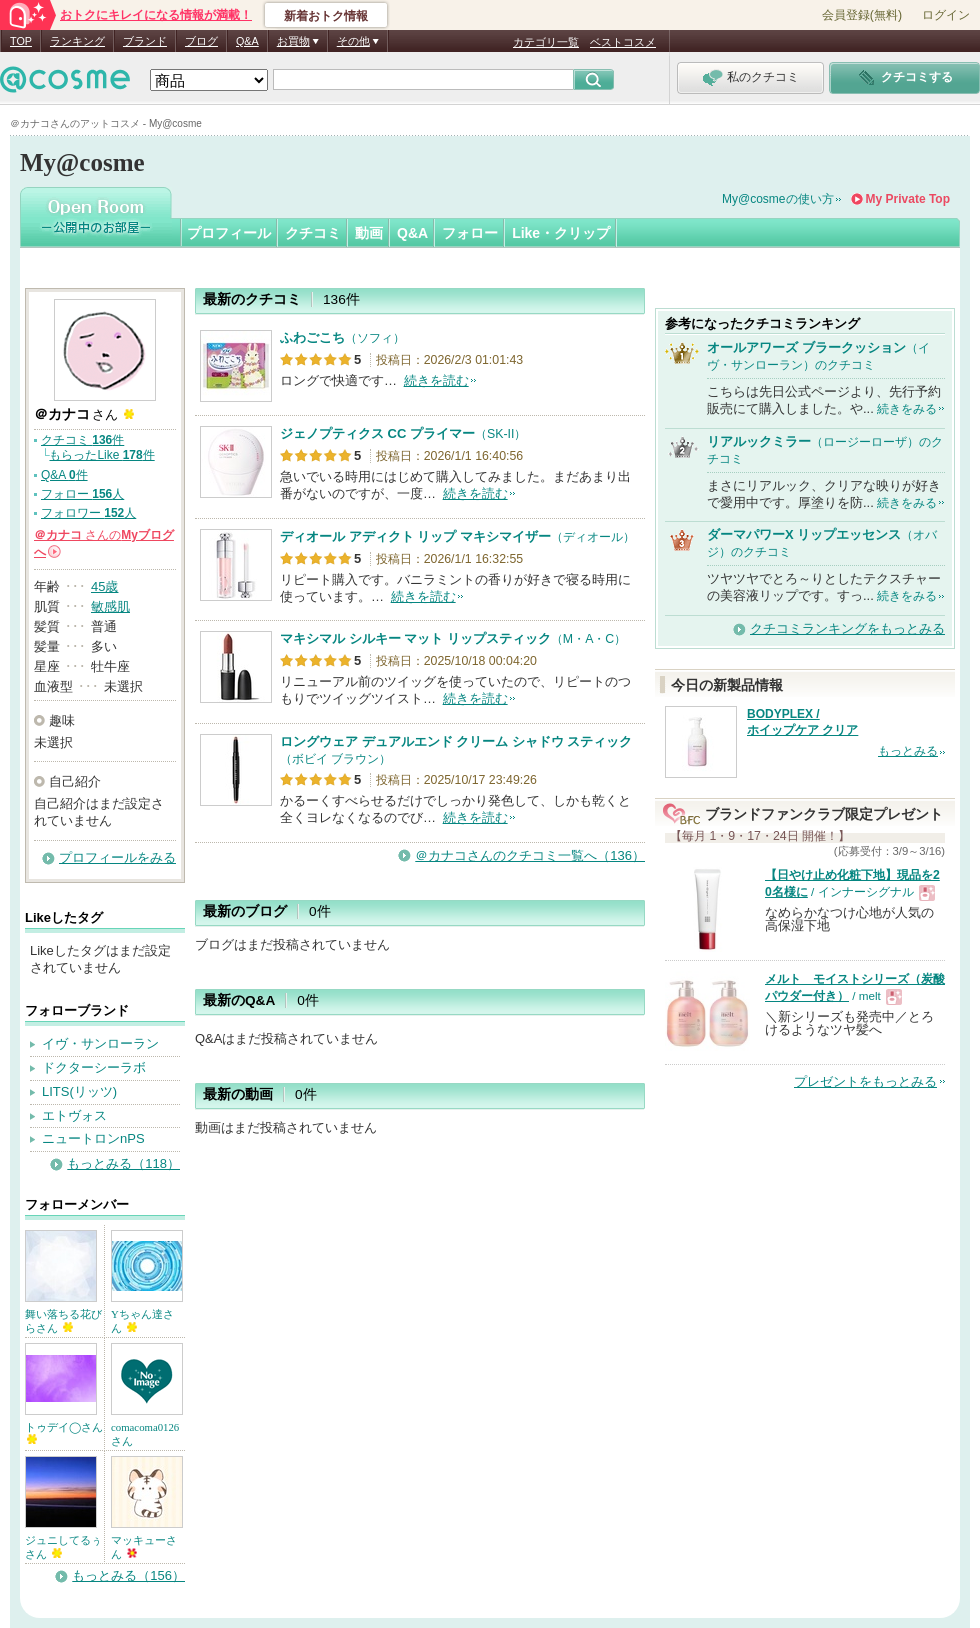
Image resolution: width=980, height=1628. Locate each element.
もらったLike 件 (101, 455)
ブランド (145, 41)
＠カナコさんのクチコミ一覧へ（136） (530, 855)
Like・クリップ (561, 233)
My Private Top (908, 199)
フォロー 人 (82, 494)
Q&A (247, 41)
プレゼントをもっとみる (865, 1081)
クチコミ (313, 233)
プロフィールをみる (117, 857)
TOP (21, 41)
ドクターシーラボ (94, 1067)
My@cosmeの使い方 (778, 199)
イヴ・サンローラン (100, 1043)
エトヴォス (74, 1115)
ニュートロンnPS (93, 1138)
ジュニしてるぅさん (63, 1547)
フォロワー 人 (88, 513)
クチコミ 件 (82, 440)
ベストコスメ (623, 42)
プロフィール (229, 233)
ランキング (77, 41)
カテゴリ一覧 (546, 42)
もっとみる (908, 751)
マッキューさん (144, 1547)
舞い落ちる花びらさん (63, 1321)
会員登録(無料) (862, 15)
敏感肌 (110, 606)
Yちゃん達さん (142, 1321)
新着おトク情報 (326, 16)
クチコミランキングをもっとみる (847, 628)
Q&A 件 (64, 475)
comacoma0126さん (145, 1434)
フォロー (470, 233)
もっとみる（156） (128, 1575)
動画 (369, 233)
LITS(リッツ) (79, 1091)
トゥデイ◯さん (64, 1432)
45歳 (104, 586)
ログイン (946, 15)
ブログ (201, 41)
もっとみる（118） (123, 1163)
